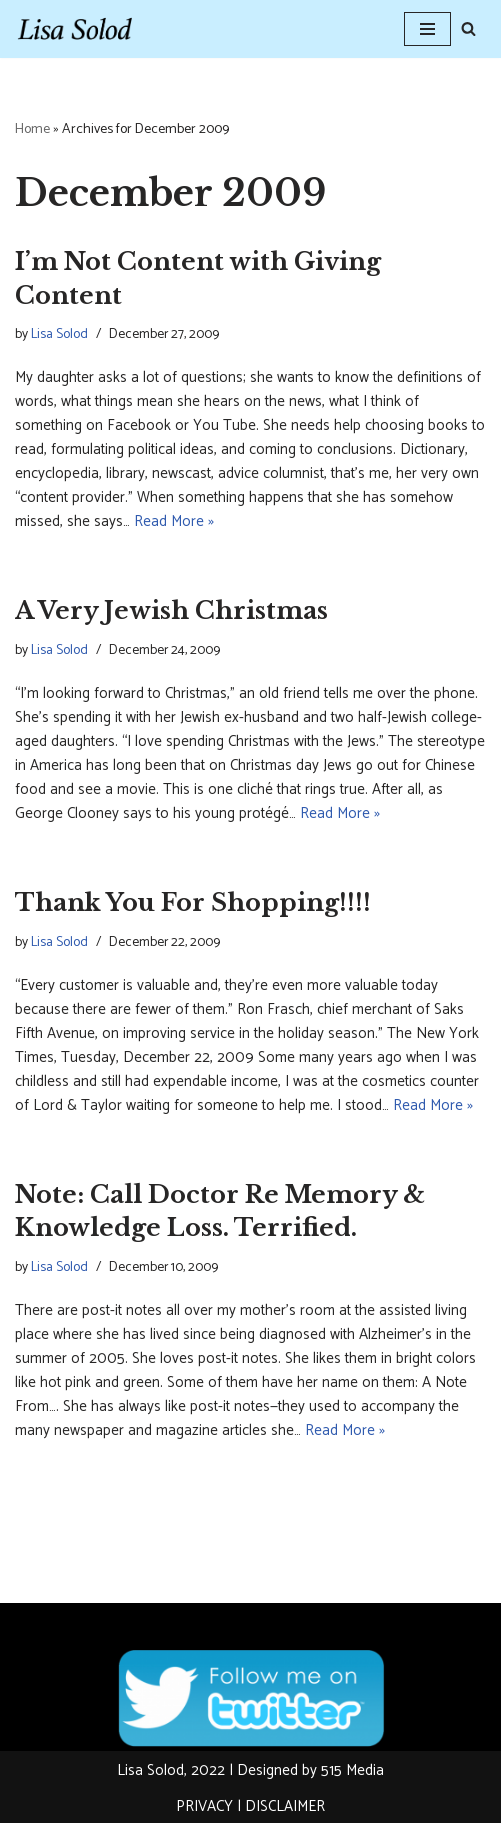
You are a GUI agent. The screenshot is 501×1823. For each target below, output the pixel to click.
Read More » (174, 521)
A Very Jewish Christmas (171, 610)
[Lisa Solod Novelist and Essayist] (75, 29)
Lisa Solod (59, 334)
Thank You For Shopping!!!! (193, 902)
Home (32, 129)
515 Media (352, 1770)
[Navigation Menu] (427, 29)
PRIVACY (204, 1806)
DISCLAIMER (285, 1806)
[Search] (468, 28)
